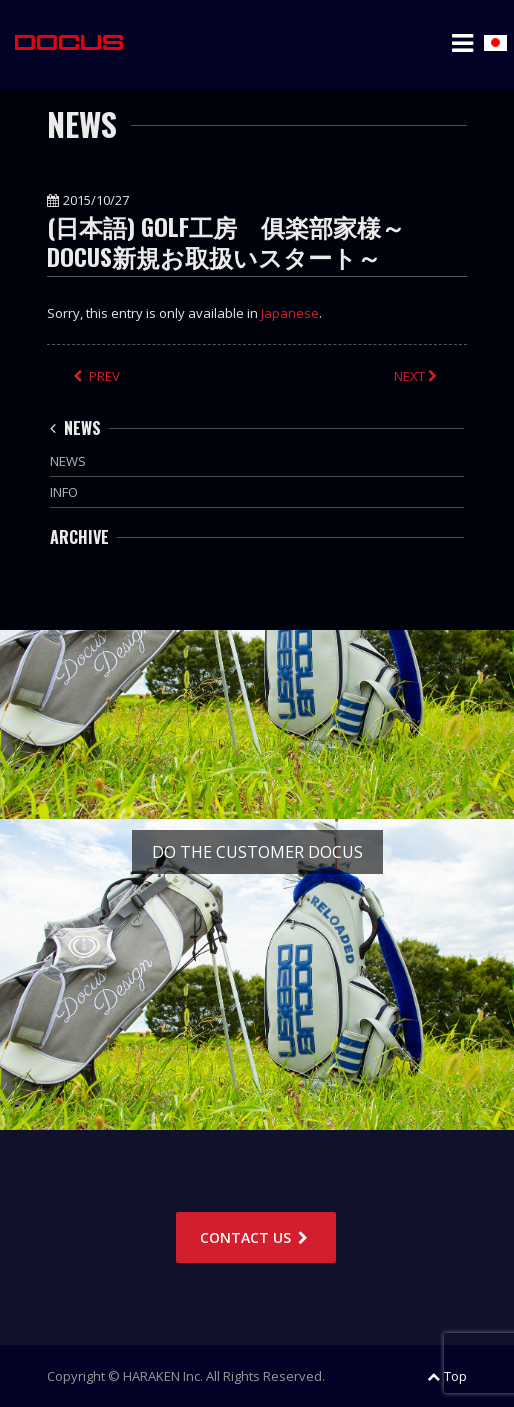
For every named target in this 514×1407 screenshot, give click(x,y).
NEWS (75, 428)
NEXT (417, 376)
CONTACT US (256, 1237)
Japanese (290, 313)
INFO (64, 492)
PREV (96, 376)
